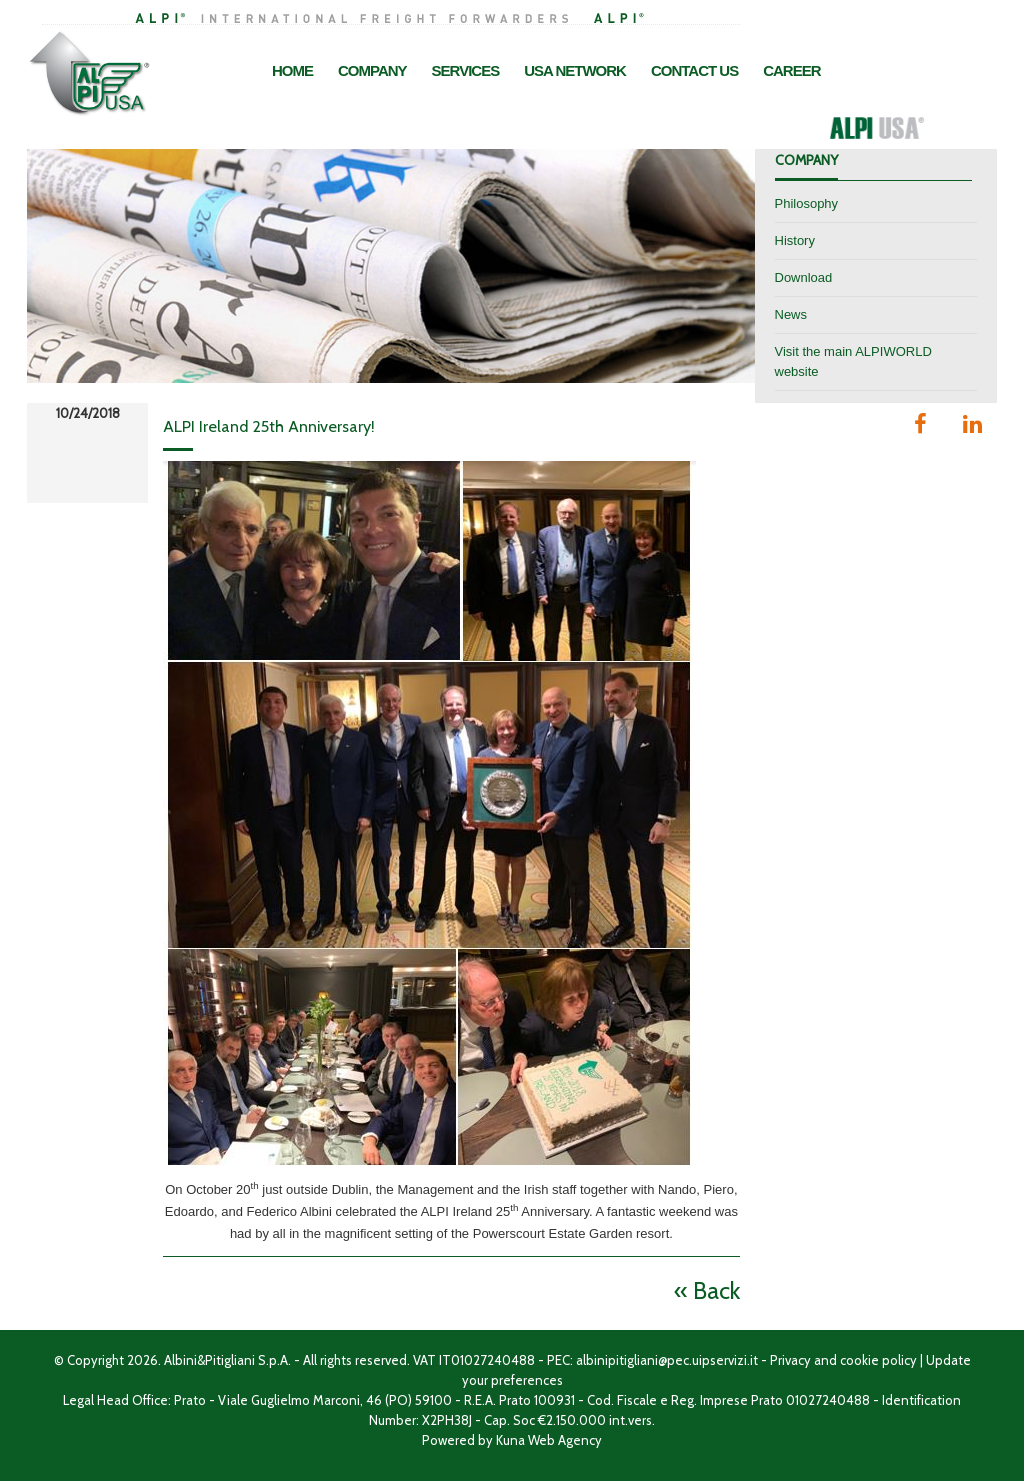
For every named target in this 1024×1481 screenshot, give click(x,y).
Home (292, 70)
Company (372, 70)
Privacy (790, 1360)
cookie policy (878, 1360)
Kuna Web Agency (549, 1440)
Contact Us (694, 70)
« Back (707, 1290)
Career (791, 70)
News (791, 314)
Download (804, 277)
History (795, 240)
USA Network (575, 70)
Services (466, 70)
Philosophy (807, 203)
